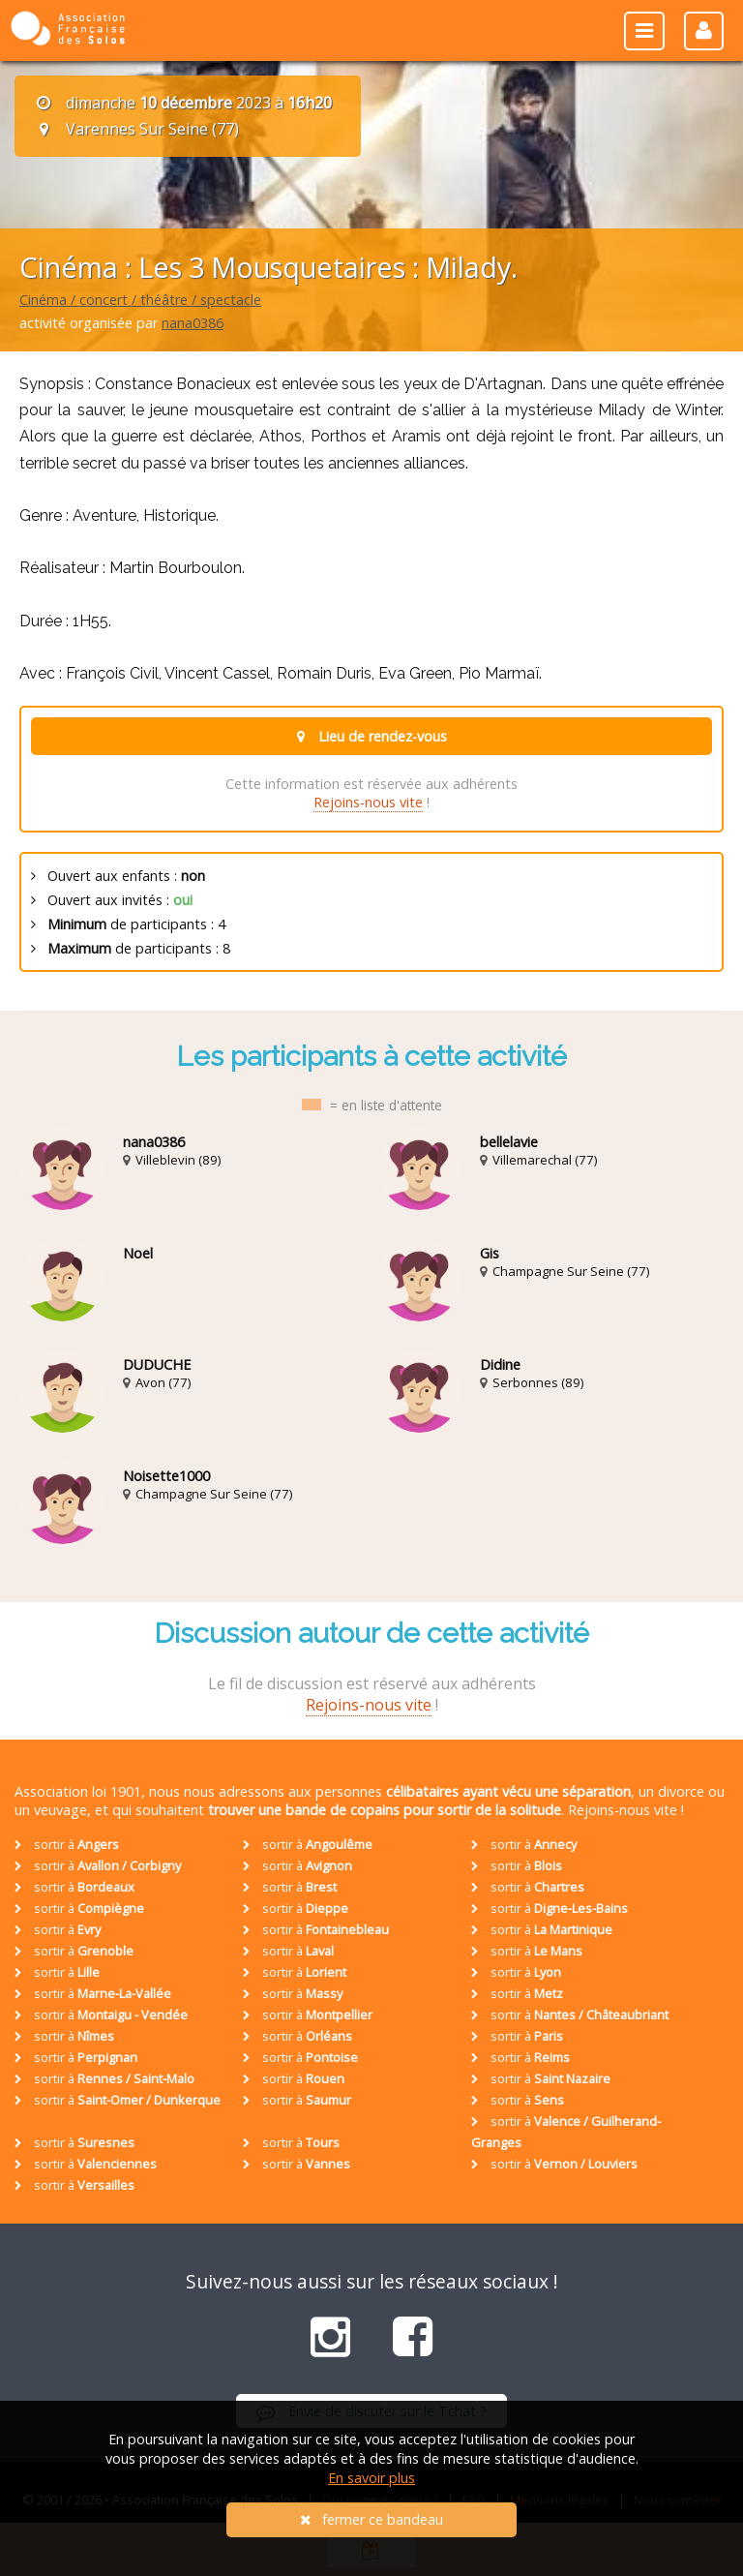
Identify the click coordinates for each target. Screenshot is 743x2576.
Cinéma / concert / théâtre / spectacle (140, 299)
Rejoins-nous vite (368, 802)
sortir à (67, 1844)
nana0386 (192, 323)
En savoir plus (371, 2478)
